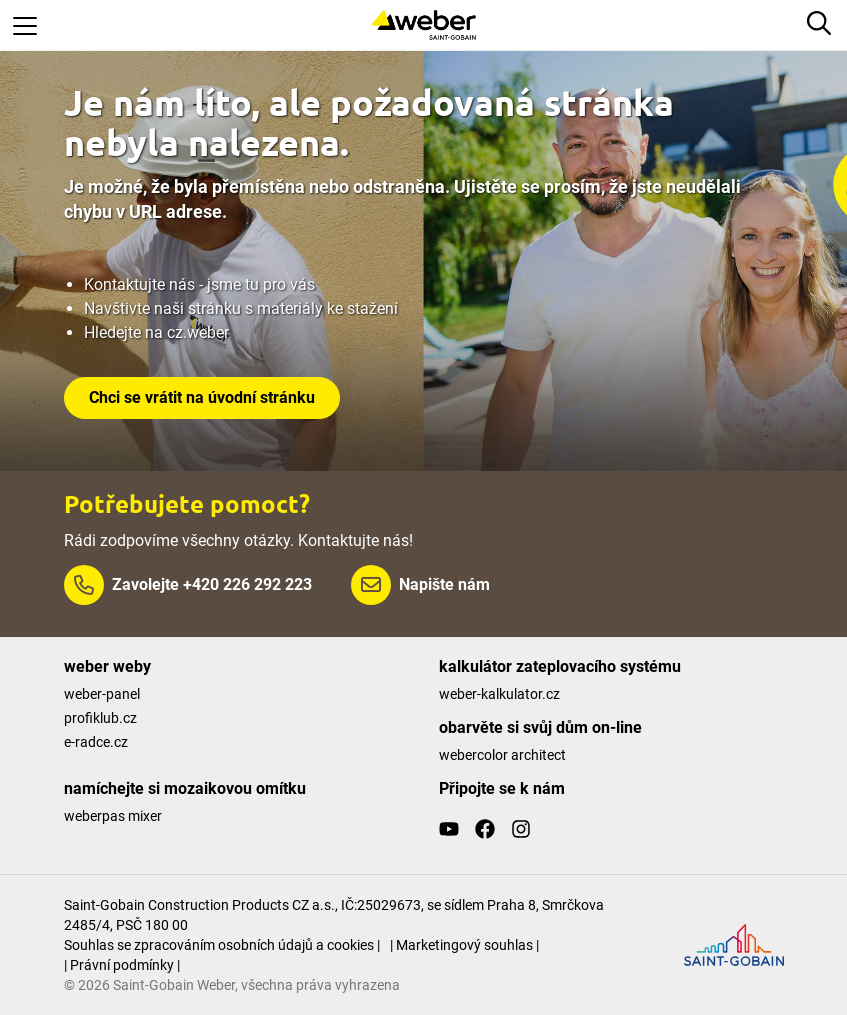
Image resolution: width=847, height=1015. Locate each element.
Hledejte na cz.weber (156, 332)
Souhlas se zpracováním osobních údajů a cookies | (222, 945)
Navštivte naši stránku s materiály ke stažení (241, 308)
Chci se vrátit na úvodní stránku (202, 397)
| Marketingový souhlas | (464, 945)
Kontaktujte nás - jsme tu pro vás (199, 284)
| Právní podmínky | (122, 965)
